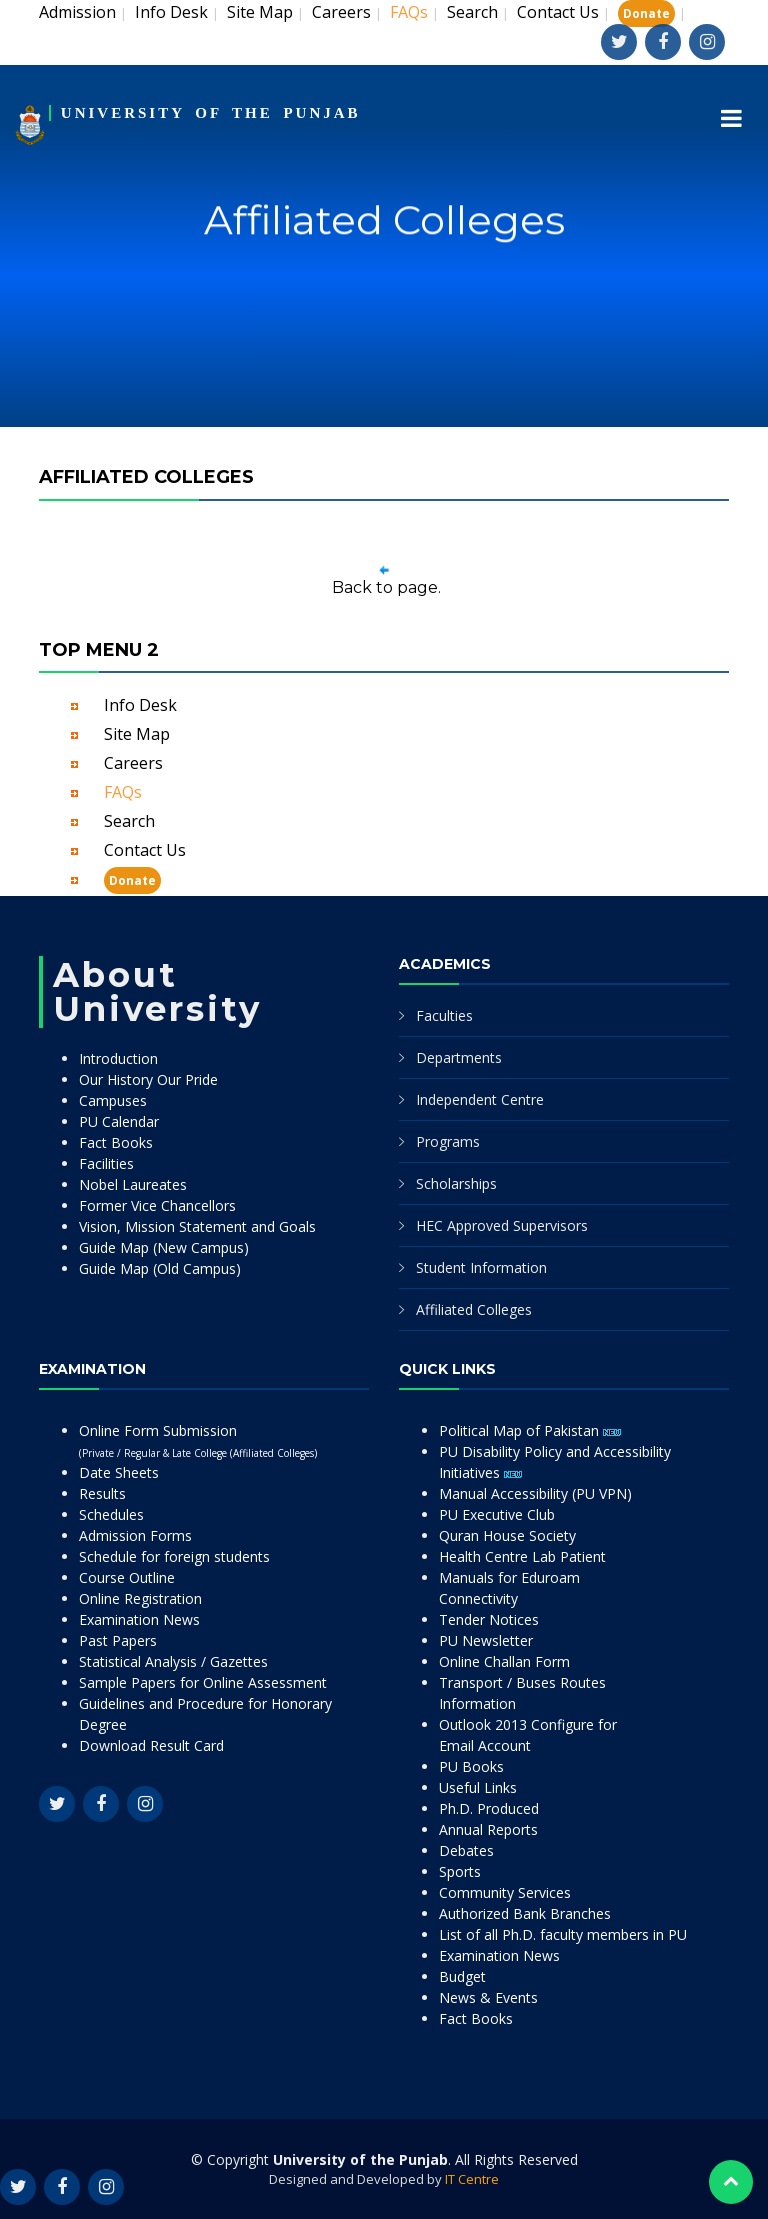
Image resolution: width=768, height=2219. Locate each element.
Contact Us (558, 12)
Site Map (260, 12)
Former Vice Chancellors (157, 1205)
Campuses (113, 1100)
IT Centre (472, 2179)
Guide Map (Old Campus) (160, 1268)
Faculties (444, 1015)
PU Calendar (119, 1121)
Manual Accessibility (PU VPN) (535, 1493)
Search (472, 12)
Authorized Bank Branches (525, 1913)
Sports (460, 1871)
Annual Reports (488, 1829)
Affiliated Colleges (474, 1309)
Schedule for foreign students (174, 1556)
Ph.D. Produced (489, 1808)
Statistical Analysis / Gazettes (173, 1661)
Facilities (106, 1163)
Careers (341, 12)
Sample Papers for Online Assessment (203, 1682)
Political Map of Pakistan (530, 1430)
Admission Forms (135, 1535)
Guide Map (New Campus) (164, 1247)
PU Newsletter (486, 1640)
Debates (466, 1850)
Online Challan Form (504, 1661)
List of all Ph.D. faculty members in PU (563, 1934)
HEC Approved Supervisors (502, 1225)
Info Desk (171, 12)
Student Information (481, 1267)
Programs (448, 1141)
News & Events (488, 1997)
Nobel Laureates (133, 1184)
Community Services (505, 1892)
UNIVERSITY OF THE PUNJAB (211, 113)
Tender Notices (489, 1619)
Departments (459, 1057)
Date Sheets (119, 1472)
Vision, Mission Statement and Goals (197, 1226)
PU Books (471, 1766)
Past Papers (118, 1640)
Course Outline (127, 1577)
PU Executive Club (497, 1514)
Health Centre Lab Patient (522, 1556)
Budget (462, 1976)
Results (102, 1493)
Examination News (139, 1619)
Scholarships (456, 1183)
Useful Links (478, 1787)
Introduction (118, 1058)
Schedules (111, 1514)
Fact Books (116, 1142)
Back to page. (386, 587)
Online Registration (140, 1598)
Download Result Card (151, 1745)
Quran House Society (507, 1535)
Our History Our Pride (148, 1079)
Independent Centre (480, 1099)
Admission (77, 12)
